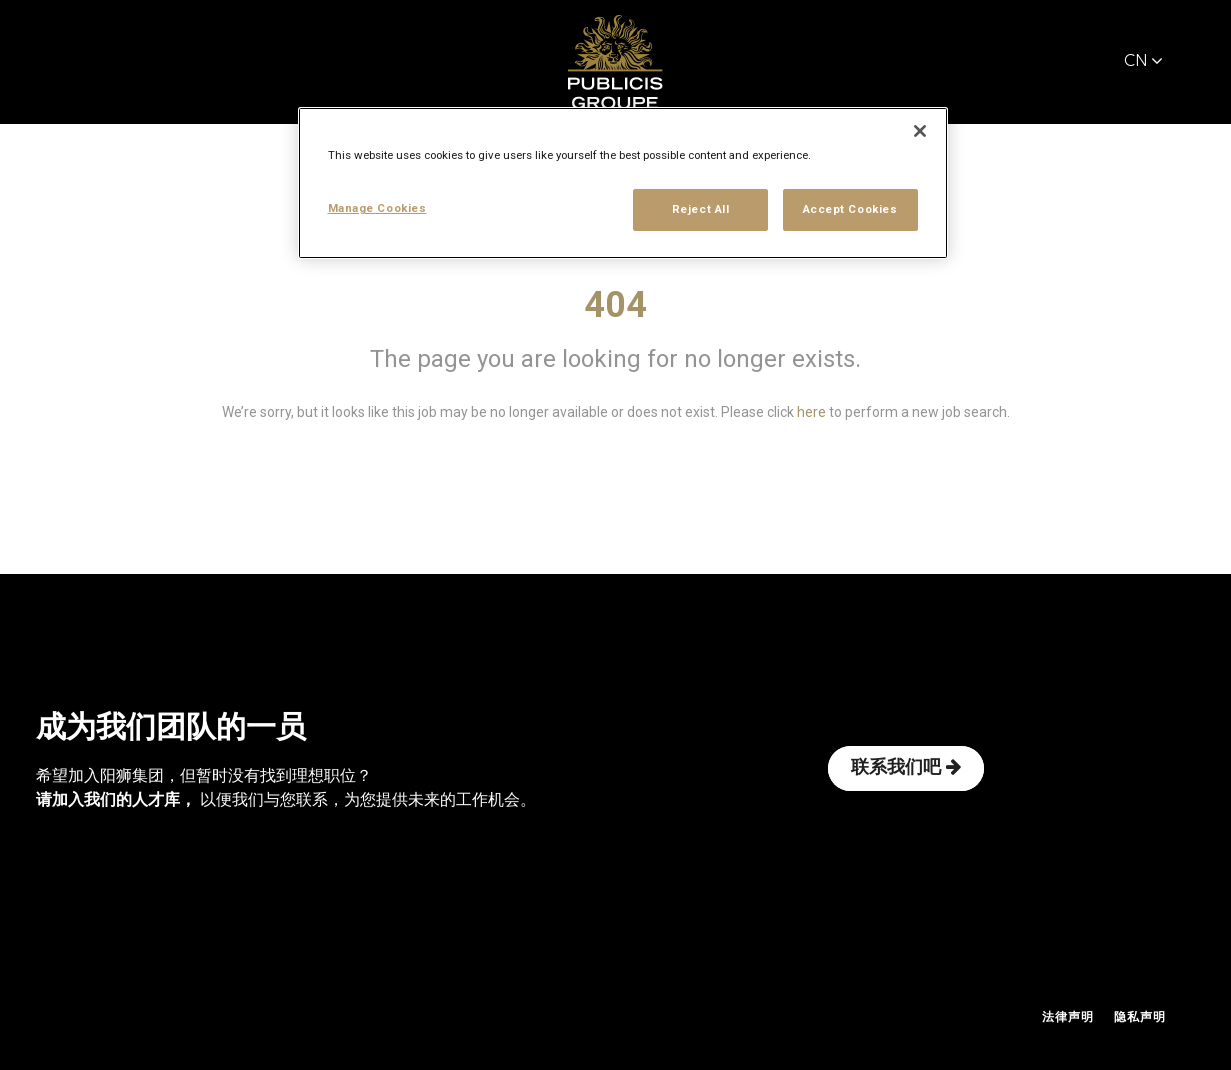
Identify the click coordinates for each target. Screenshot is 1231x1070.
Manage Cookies (377, 208)
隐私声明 (1140, 1018)
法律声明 (1068, 1018)
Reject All (701, 209)
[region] (623, 183)
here (811, 412)
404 (615, 305)
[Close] (920, 131)
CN (1143, 61)
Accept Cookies (850, 209)
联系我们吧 (906, 768)
